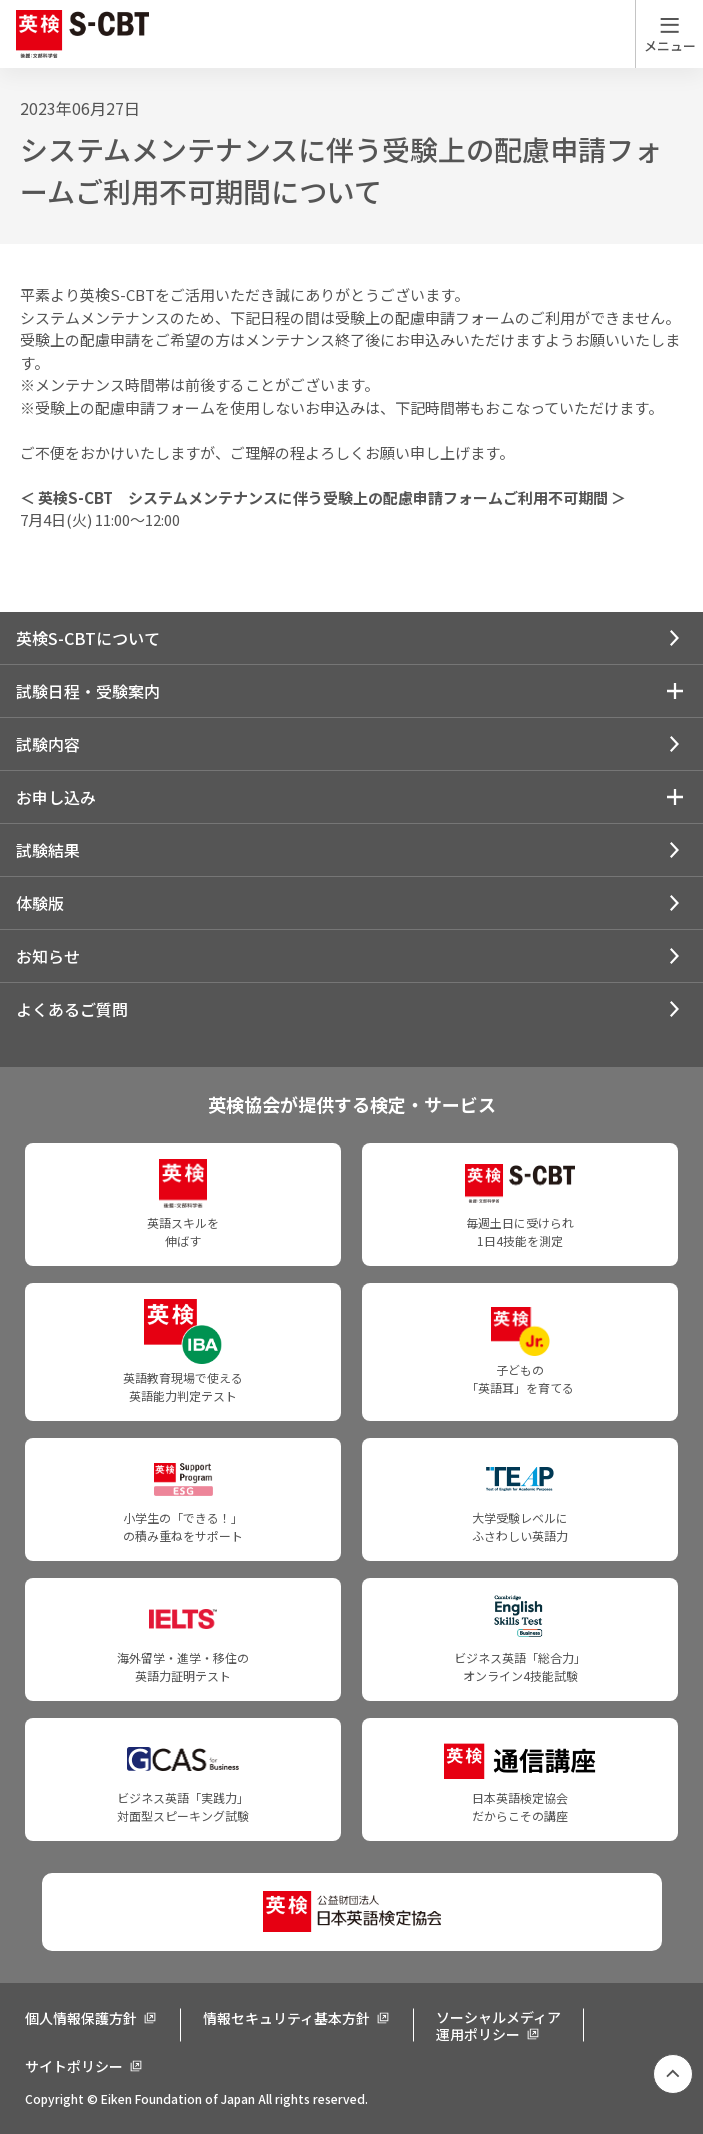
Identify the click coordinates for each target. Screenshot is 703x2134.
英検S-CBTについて (88, 638)
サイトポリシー (74, 2066)
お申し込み (56, 797)
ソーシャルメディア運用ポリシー (498, 2025)
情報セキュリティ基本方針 (286, 2018)
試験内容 (48, 744)
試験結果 (48, 850)
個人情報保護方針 (81, 2018)
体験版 (40, 903)
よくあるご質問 (72, 1009)
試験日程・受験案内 (88, 691)
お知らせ (48, 956)
